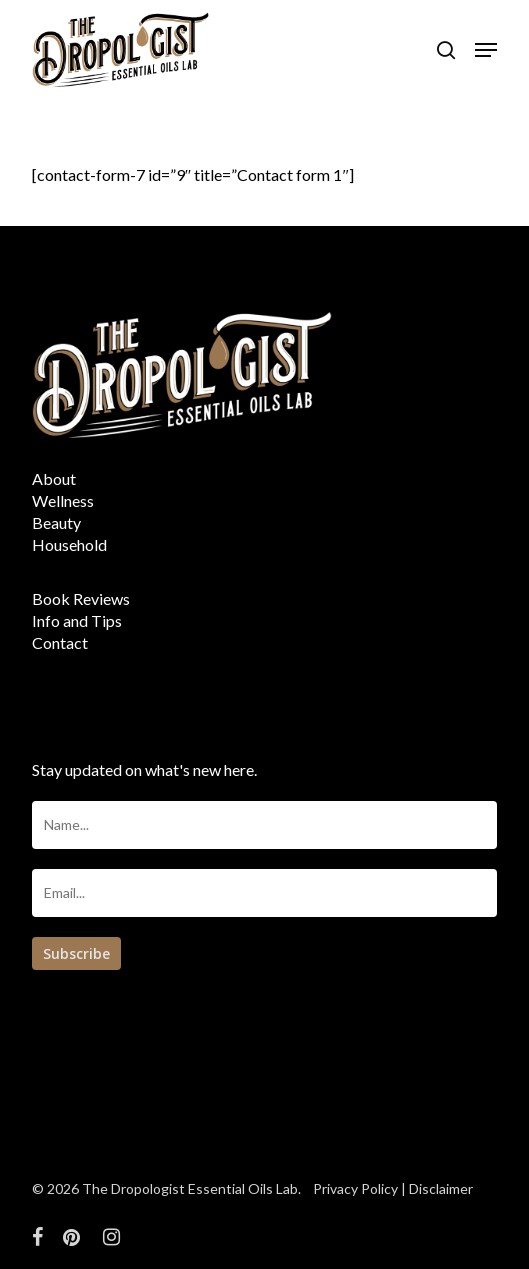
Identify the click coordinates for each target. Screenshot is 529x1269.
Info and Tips (77, 620)
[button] (486, 50)
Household (69, 544)
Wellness (63, 500)
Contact (60, 642)
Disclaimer (441, 1188)
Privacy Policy (355, 1188)
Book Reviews (81, 598)
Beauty (56, 522)
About (54, 478)
